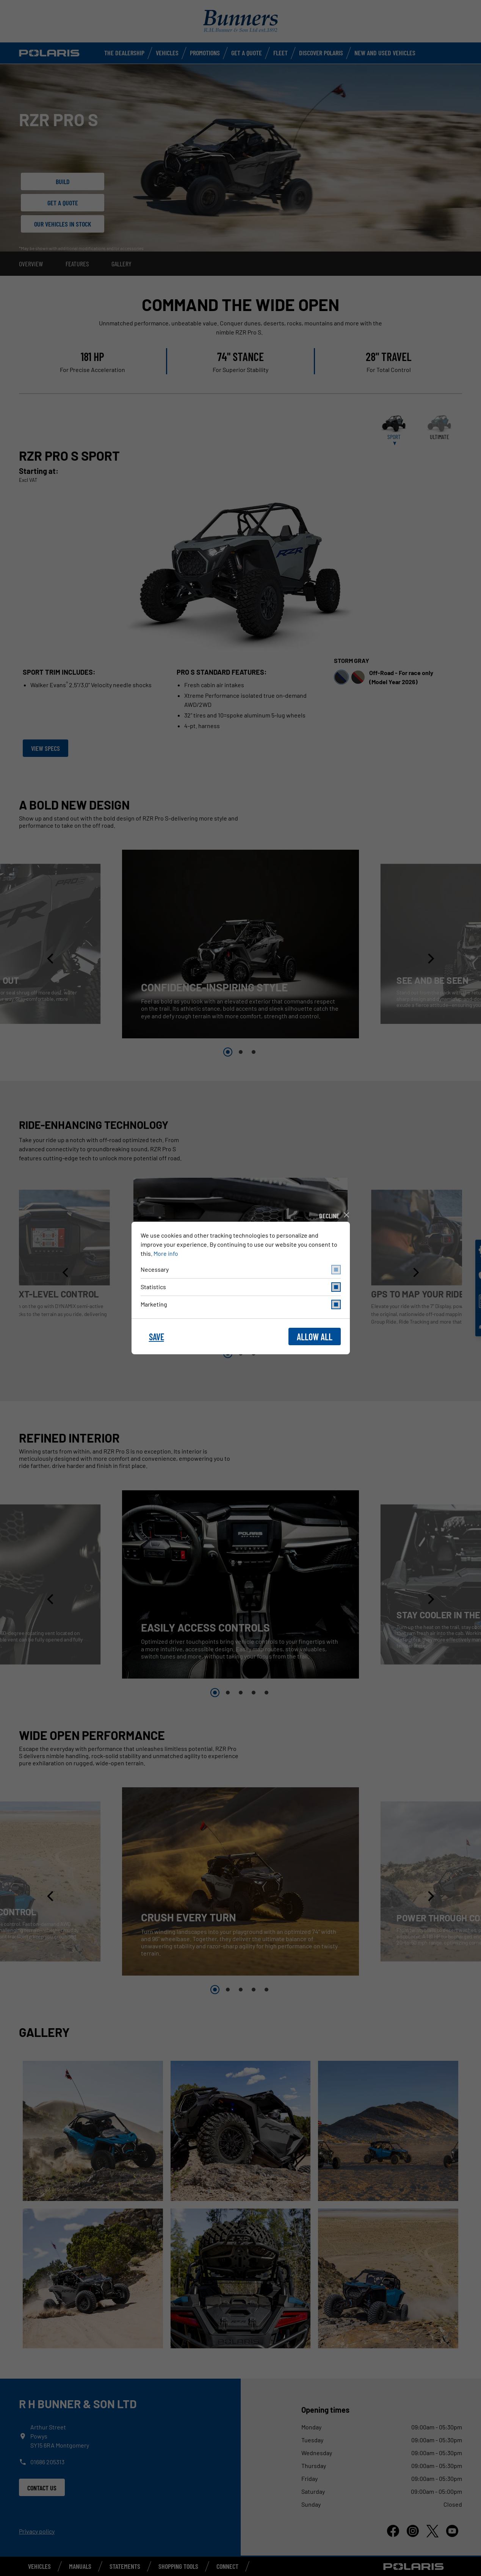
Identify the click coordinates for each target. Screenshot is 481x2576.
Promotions (205, 52)
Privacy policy (37, 2531)
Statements (125, 2566)
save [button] (156, 1336)
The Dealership (124, 52)
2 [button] (240, 1052)
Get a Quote (246, 52)
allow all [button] (314, 1336)
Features (77, 263)
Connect (227, 2566)
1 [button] (227, 1052)
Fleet (280, 52)
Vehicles (167, 52)
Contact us (41, 2488)
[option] (240, 944)
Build (63, 181)
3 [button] (253, 1052)
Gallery (121, 263)
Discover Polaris (321, 52)
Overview (31, 263)
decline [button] (329, 1215)
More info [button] (166, 1253)
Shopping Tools (178, 2566)
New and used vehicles (384, 52)
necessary (241, 1269)
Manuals (80, 2566)
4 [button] (253, 1692)
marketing (241, 1304)
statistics (241, 1287)
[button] (51, 958)
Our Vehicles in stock (62, 224)
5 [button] (266, 1692)
